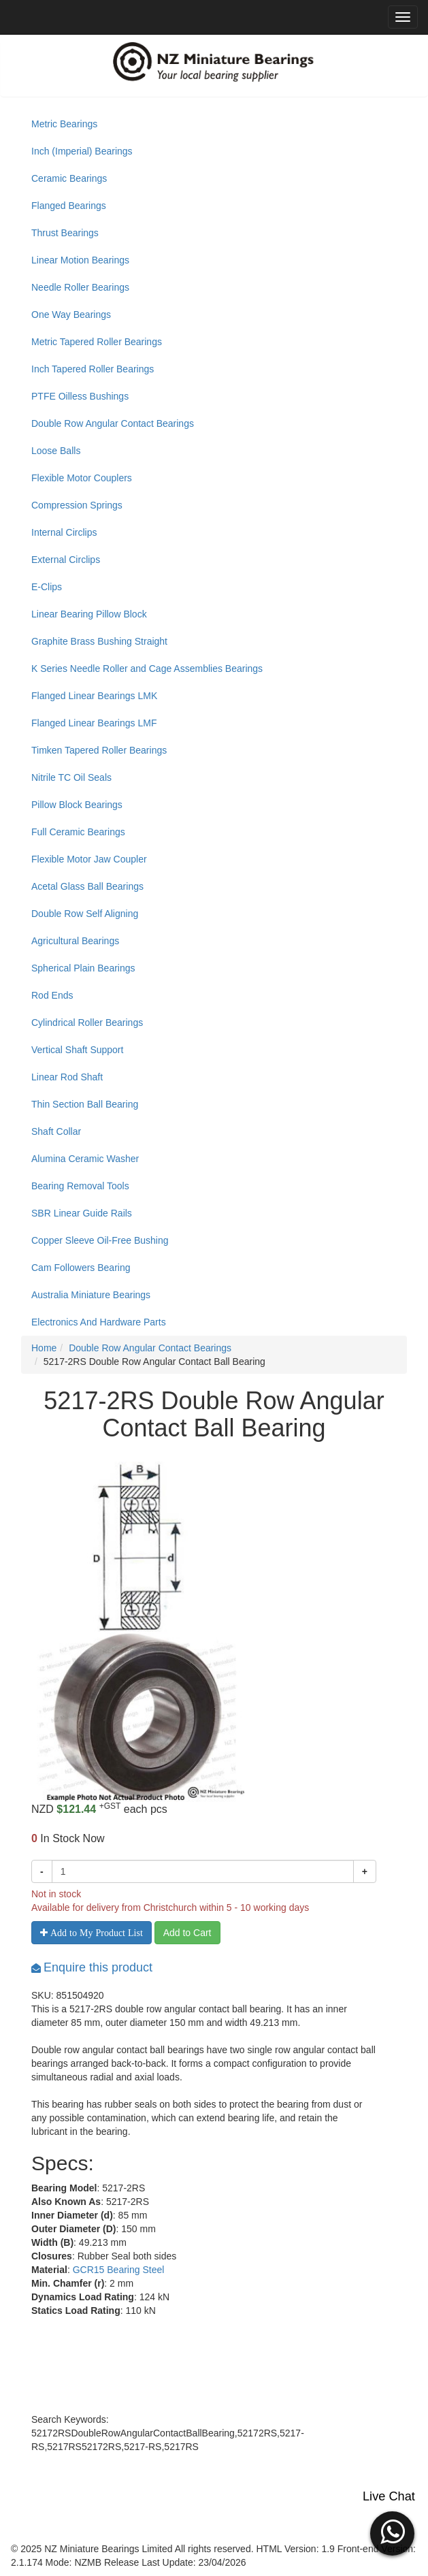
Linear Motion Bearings (80, 260)
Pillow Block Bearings (76, 804)
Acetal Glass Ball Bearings (87, 886)
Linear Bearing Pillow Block (89, 614)
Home (43, 1347)
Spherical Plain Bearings (83, 968)
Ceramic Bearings (69, 178)
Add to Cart (187, 1932)
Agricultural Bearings (75, 940)
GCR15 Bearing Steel (119, 2269)
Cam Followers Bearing (81, 1267)
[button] (392, 2531)
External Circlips (65, 559)
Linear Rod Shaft (67, 1077)
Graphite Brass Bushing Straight (99, 641)
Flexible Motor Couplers (81, 477)
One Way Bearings (71, 314)
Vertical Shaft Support (77, 1049)
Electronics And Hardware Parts (98, 1322)
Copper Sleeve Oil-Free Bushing (100, 1240)
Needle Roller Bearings (80, 287)
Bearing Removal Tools (80, 1185)
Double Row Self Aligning (84, 913)
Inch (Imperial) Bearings (82, 151)
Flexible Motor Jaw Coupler (89, 859)
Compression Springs (76, 505)
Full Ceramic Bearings (78, 831)
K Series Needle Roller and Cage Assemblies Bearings (147, 668)
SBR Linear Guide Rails (81, 1213)
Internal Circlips (64, 532)
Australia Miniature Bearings (90, 1294)
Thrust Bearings (65, 232)
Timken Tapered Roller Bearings (99, 750)
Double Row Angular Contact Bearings (112, 423)
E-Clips (46, 586)
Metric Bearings (64, 123)
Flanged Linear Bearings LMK (94, 695)
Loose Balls (55, 450)
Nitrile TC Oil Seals (71, 777)
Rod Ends (52, 995)
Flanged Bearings (68, 205)
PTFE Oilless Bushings (80, 396)
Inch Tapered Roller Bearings (92, 369)
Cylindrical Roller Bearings (87, 1022)
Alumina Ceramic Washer (85, 1158)
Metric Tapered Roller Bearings (96, 341)
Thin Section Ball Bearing (84, 1104)
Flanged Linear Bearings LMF (94, 723)
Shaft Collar (56, 1131)
